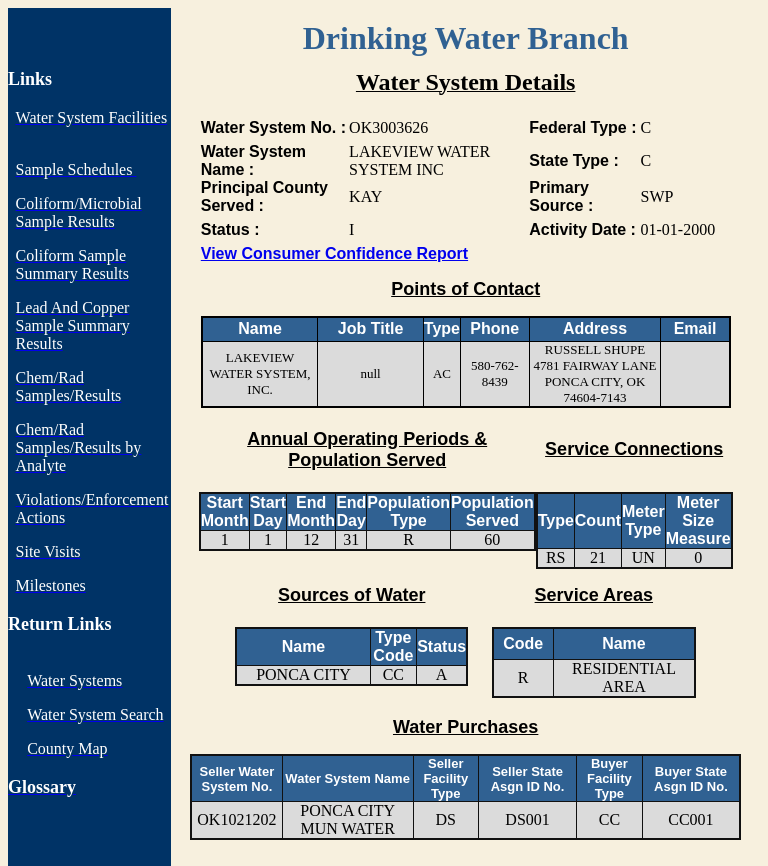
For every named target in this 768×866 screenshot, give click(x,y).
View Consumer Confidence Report (334, 253)
